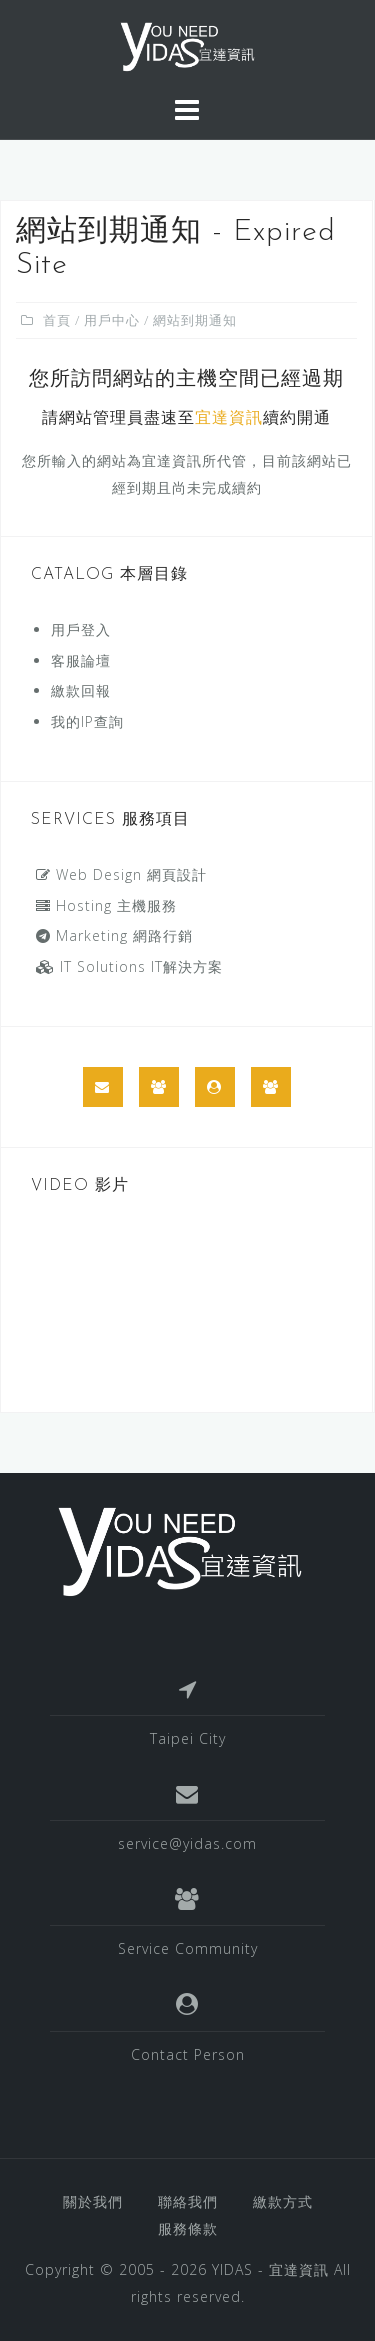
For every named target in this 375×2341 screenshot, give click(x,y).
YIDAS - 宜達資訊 (270, 2269)
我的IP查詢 (87, 721)
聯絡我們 (188, 2201)
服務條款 (188, 2228)
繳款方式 (283, 2201)
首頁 (57, 320)
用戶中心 (112, 320)
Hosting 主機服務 (106, 905)
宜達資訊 (229, 419)
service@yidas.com (187, 1843)
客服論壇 (81, 660)
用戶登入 (81, 629)
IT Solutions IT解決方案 (129, 966)
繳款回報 (81, 690)
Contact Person (188, 2054)
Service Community (188, 1948)
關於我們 (93, 2201)
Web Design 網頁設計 (121, 874)
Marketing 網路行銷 (114, 935)
